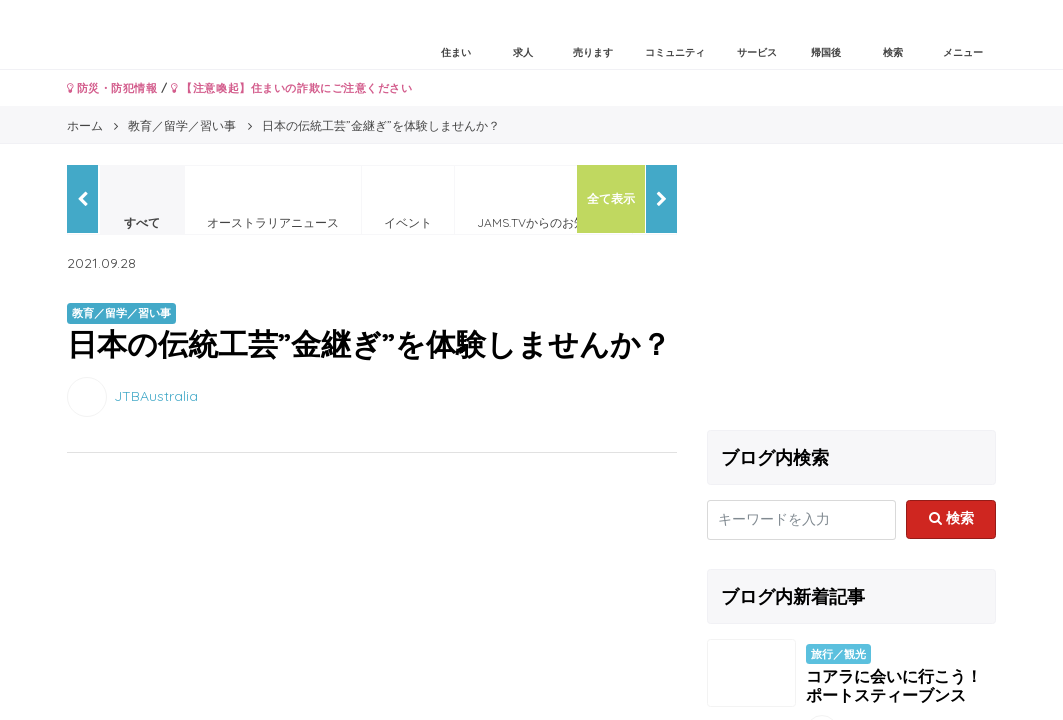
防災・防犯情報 (112, 88)
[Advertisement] (852, 290)
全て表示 (611, 198)
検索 (951, 518)
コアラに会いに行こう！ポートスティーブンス (894, 685)
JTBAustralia (156, 395)
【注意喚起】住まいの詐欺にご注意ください (291, 88)
